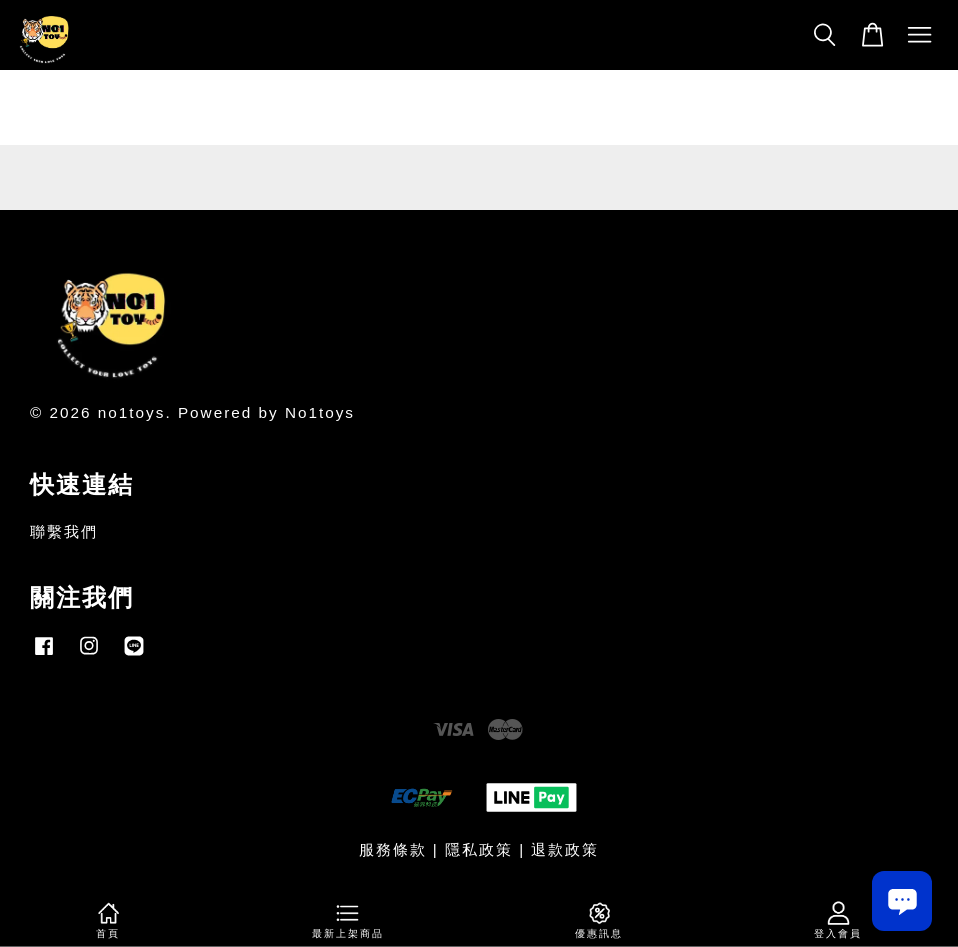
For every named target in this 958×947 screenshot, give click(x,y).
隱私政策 (479, 849)
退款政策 (565, 849)
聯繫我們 (64, 531)
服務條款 (393, 849)
